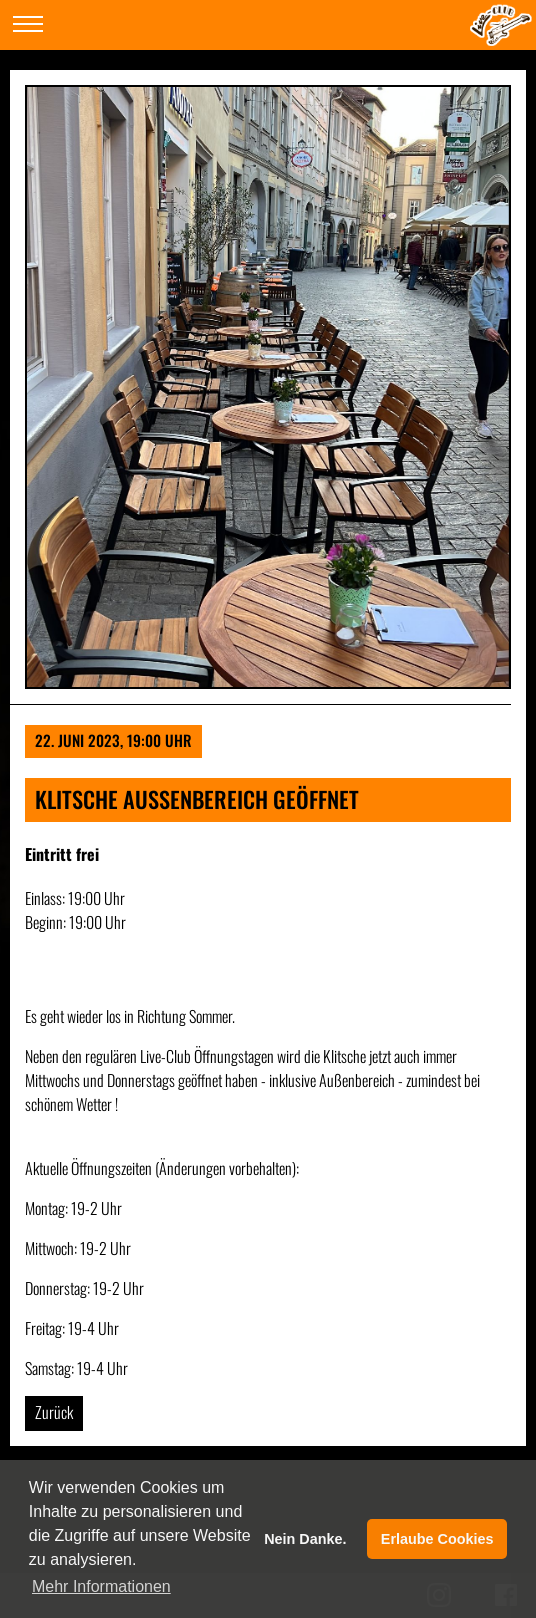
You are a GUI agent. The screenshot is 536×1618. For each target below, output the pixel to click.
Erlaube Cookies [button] (437, 1539)
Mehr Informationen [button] (101, 1586)
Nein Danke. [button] (305, 1539)
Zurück (54, 1412)
